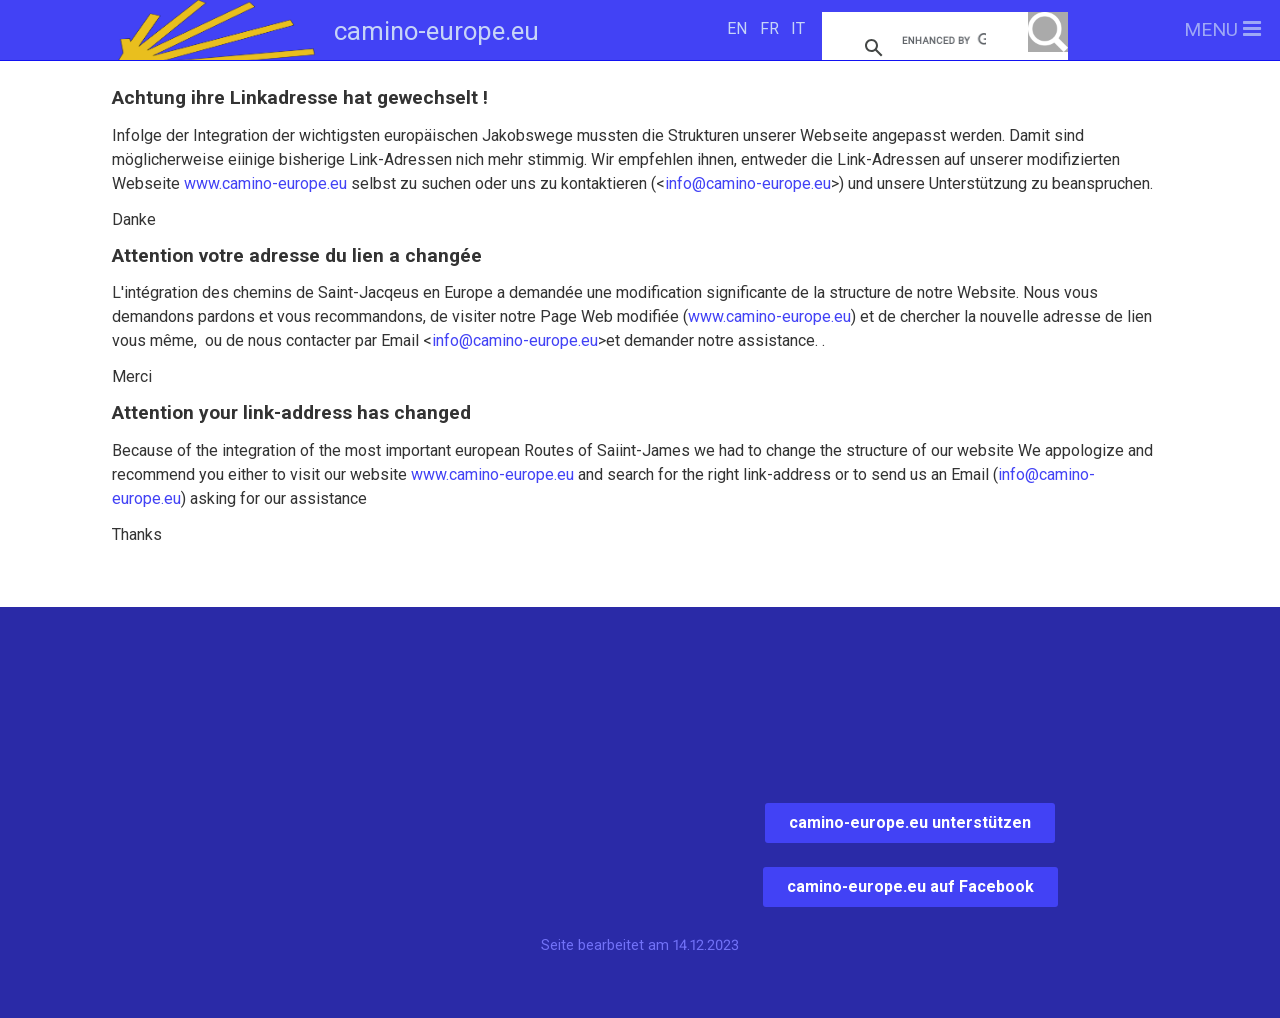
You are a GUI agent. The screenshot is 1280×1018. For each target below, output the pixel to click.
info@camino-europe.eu (748, 183)
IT (798, 28)
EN (737, 28)
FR (769, 28)
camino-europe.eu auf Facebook (910, 886)
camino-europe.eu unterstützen (910, 822)
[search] (944, 40)
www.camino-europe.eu (265, 183)
